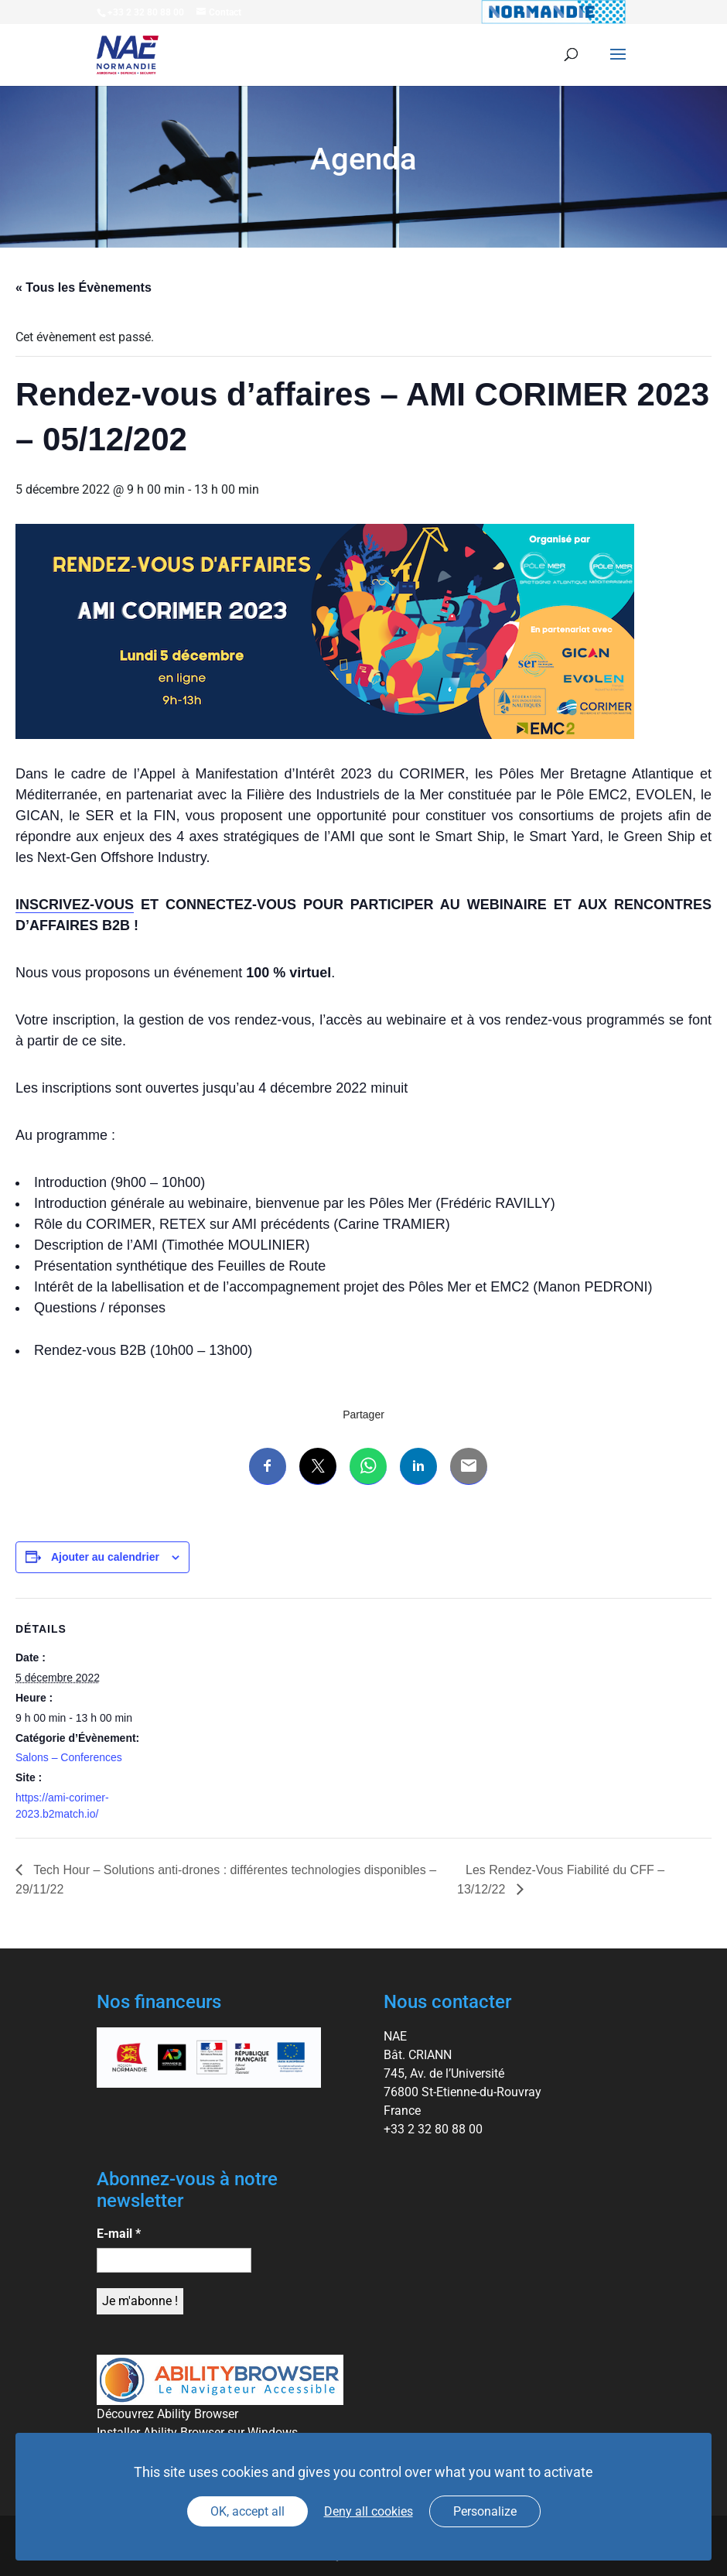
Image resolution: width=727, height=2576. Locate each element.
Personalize (485, 2511)
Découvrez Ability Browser (167, 2414)
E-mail (119, 2233)
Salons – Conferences (68, 1757)
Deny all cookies (368, 2511)
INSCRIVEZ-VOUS (74, 904)
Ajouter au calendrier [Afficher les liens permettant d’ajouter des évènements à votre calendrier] (105, 1557)
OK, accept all (247, 2511)
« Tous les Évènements (83, 287)
